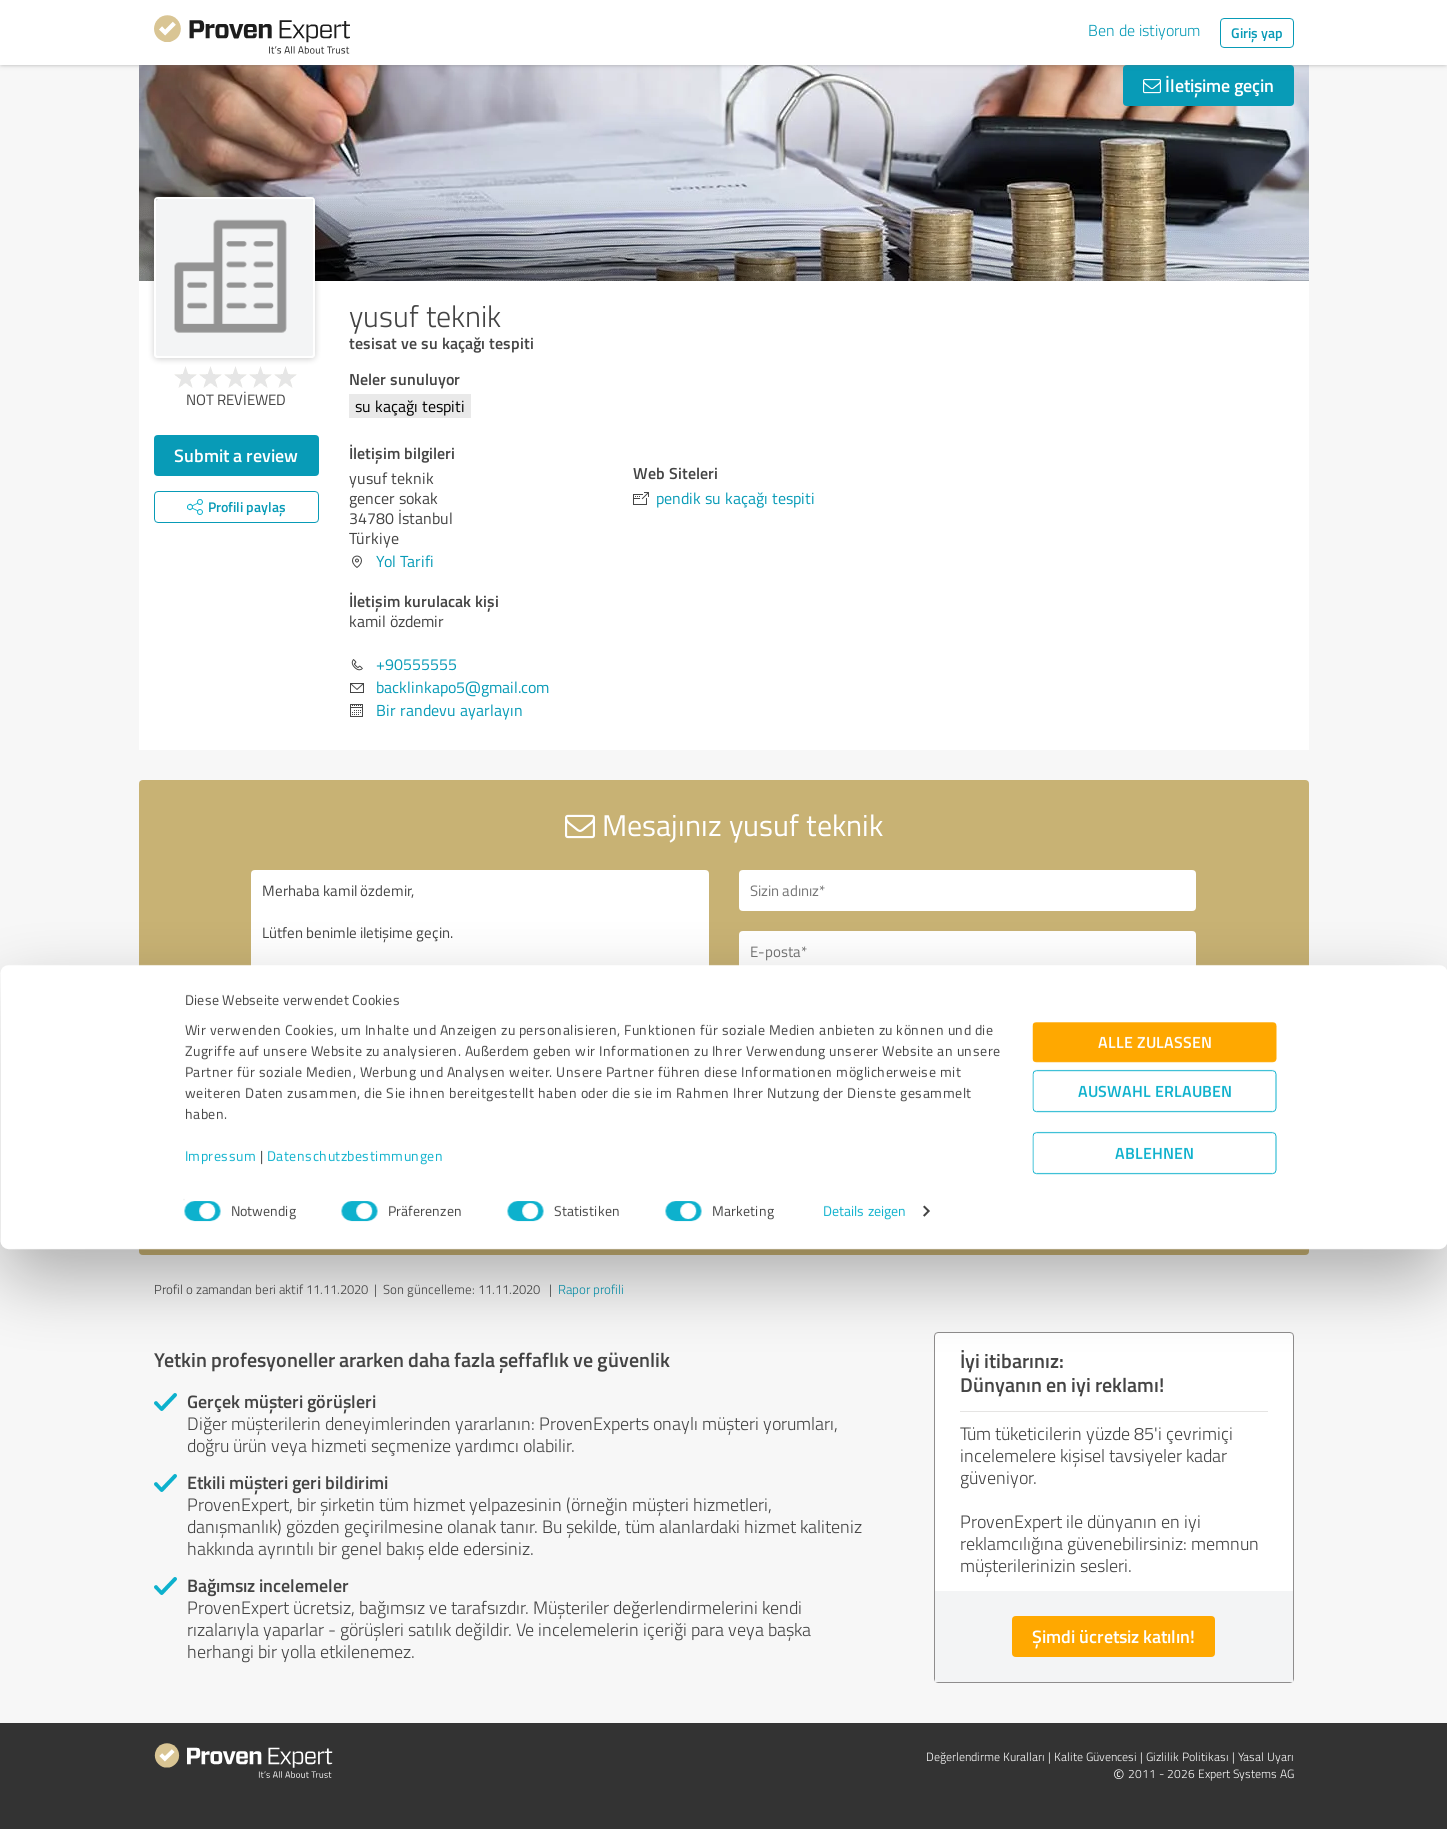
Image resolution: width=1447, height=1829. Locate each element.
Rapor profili (591, 1289)
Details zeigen (864, 1791)
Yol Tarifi (405, 561)
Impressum (221, 1735)
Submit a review (236, 455)
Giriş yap (1257, 32)
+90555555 (416, 664)
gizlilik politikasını (794, 1201)
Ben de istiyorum (1144, 30)
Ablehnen (1154, 1733)
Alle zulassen (1155, 1622)
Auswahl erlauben (1155, 1671)
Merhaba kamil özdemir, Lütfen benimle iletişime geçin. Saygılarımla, (480, 1042)
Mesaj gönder (845, 1148)
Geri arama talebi (827, 1009)
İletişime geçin (1208, 85)
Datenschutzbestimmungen (355, 1735)
